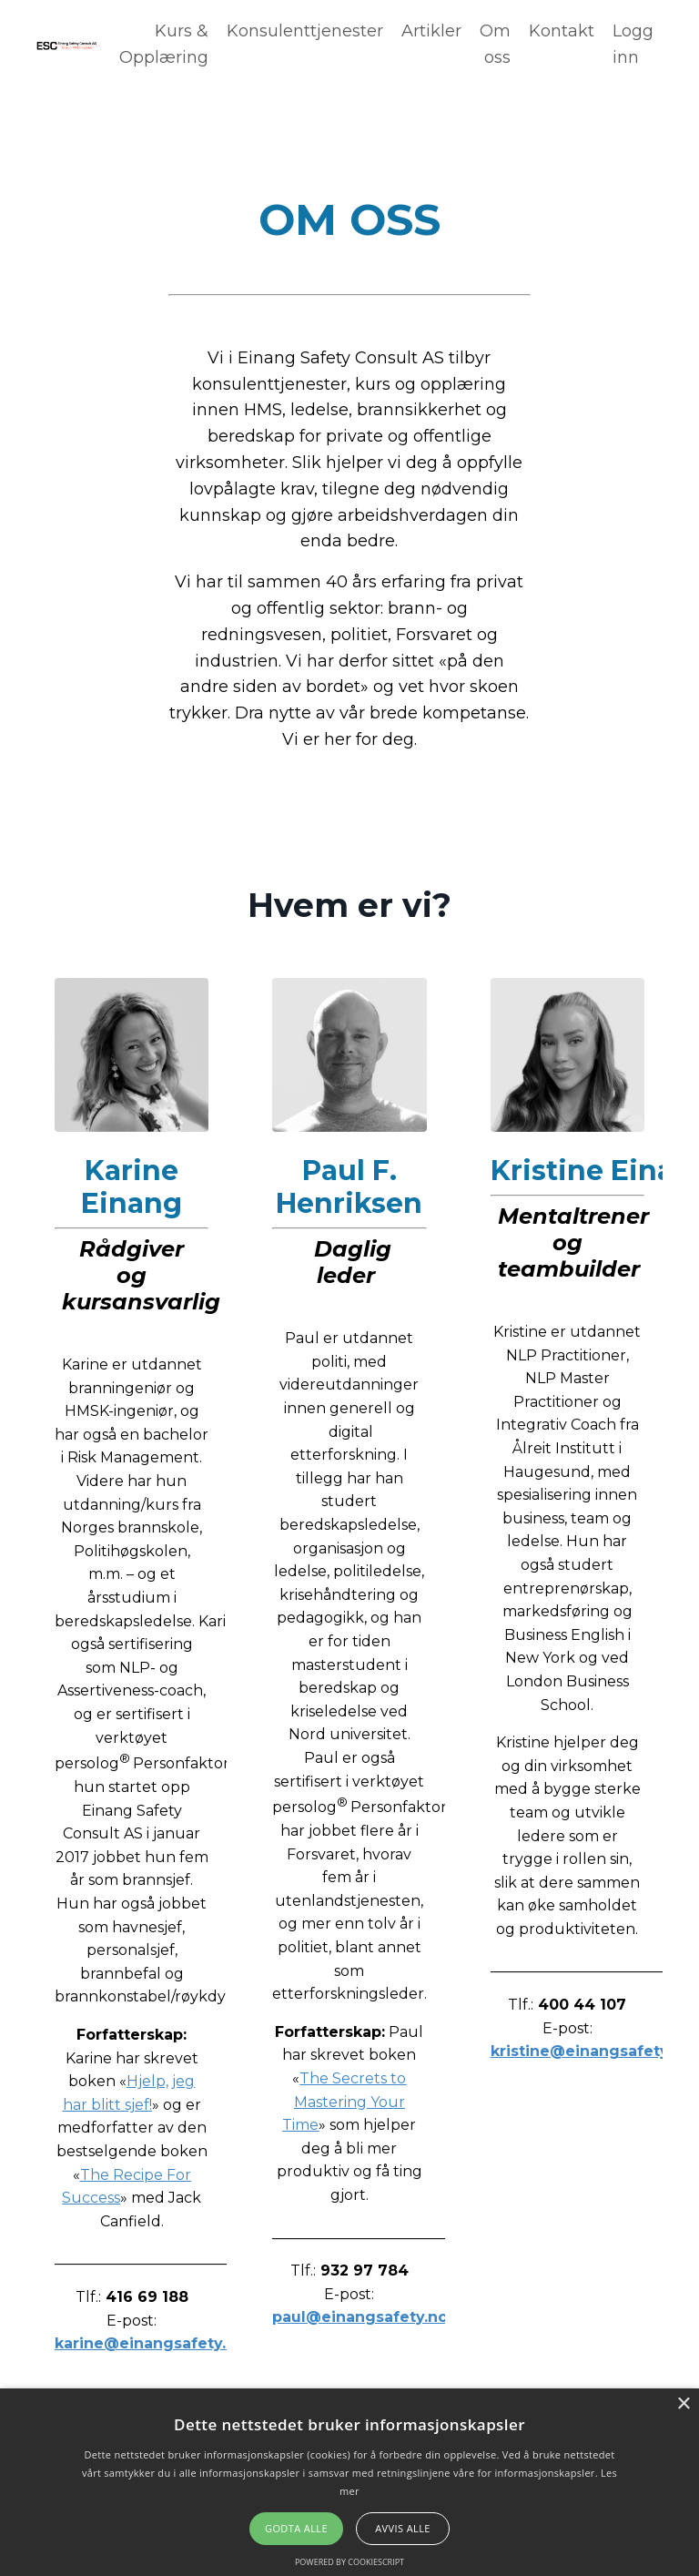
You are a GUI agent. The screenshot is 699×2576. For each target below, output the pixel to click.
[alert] (349, 2482)
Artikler (431, 31)
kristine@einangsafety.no (591, 2051)
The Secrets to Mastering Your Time (344, 2101)
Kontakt (561, 31)
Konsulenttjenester (305, 31)
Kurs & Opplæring (163, 44)
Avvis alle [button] (403, 2528)
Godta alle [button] (296, 2528)
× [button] (683, 2404)
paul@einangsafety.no (360, 2317)
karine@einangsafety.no (150, 2343)
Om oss (495, 44)
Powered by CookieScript (349, 2562)
